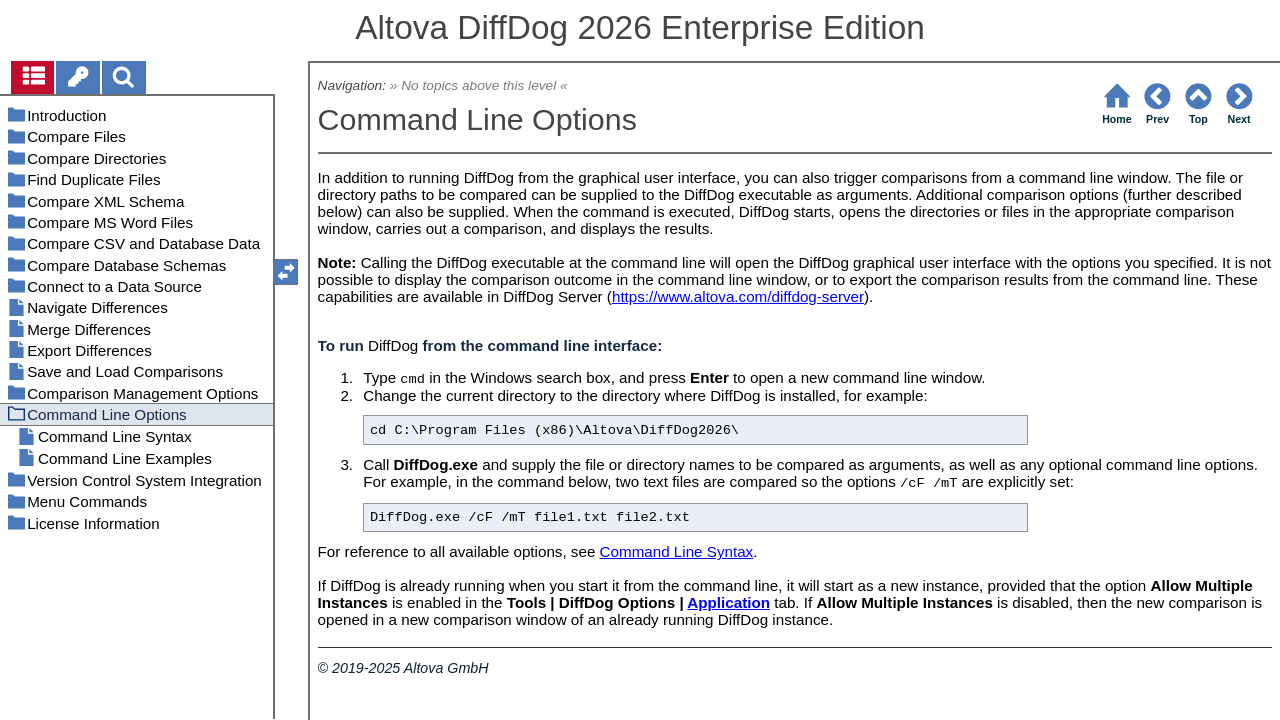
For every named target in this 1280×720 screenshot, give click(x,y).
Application (728, 602)
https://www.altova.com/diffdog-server (738, 296)
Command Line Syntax (677, 551)
